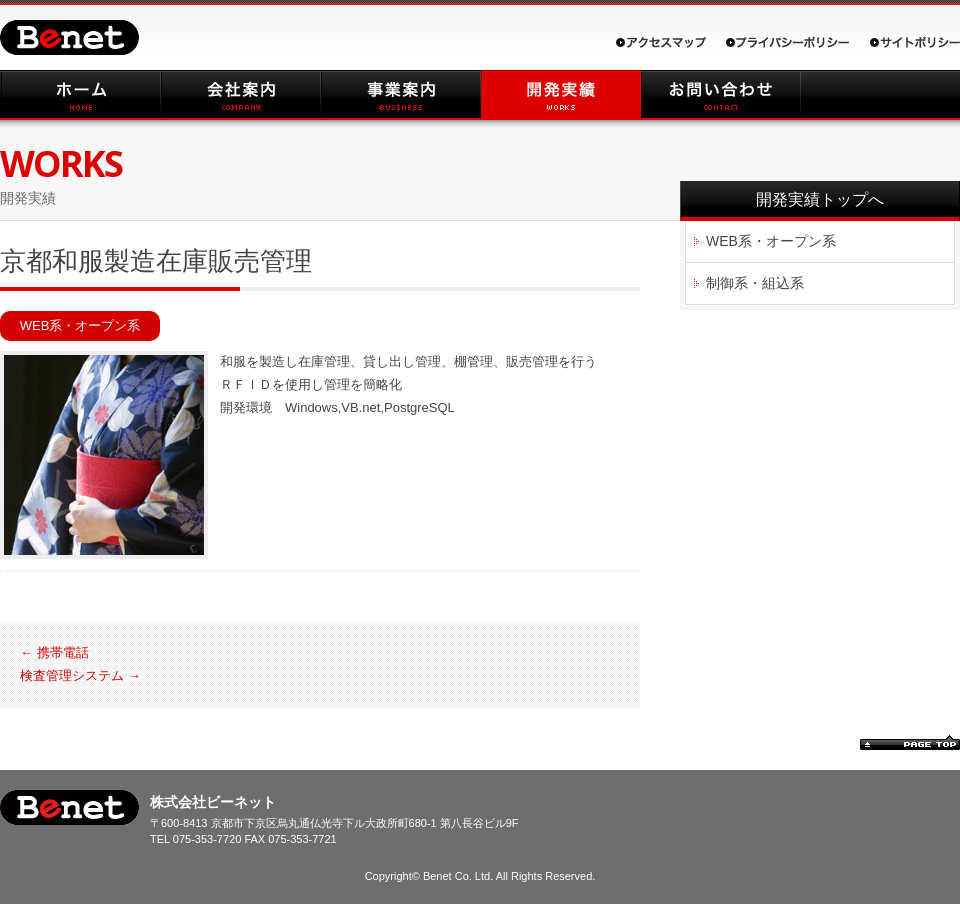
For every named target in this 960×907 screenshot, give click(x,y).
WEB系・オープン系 (80, 325)
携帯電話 (54, 652)
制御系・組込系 (755, 283)
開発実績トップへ (820, 199)
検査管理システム (80, 675)
